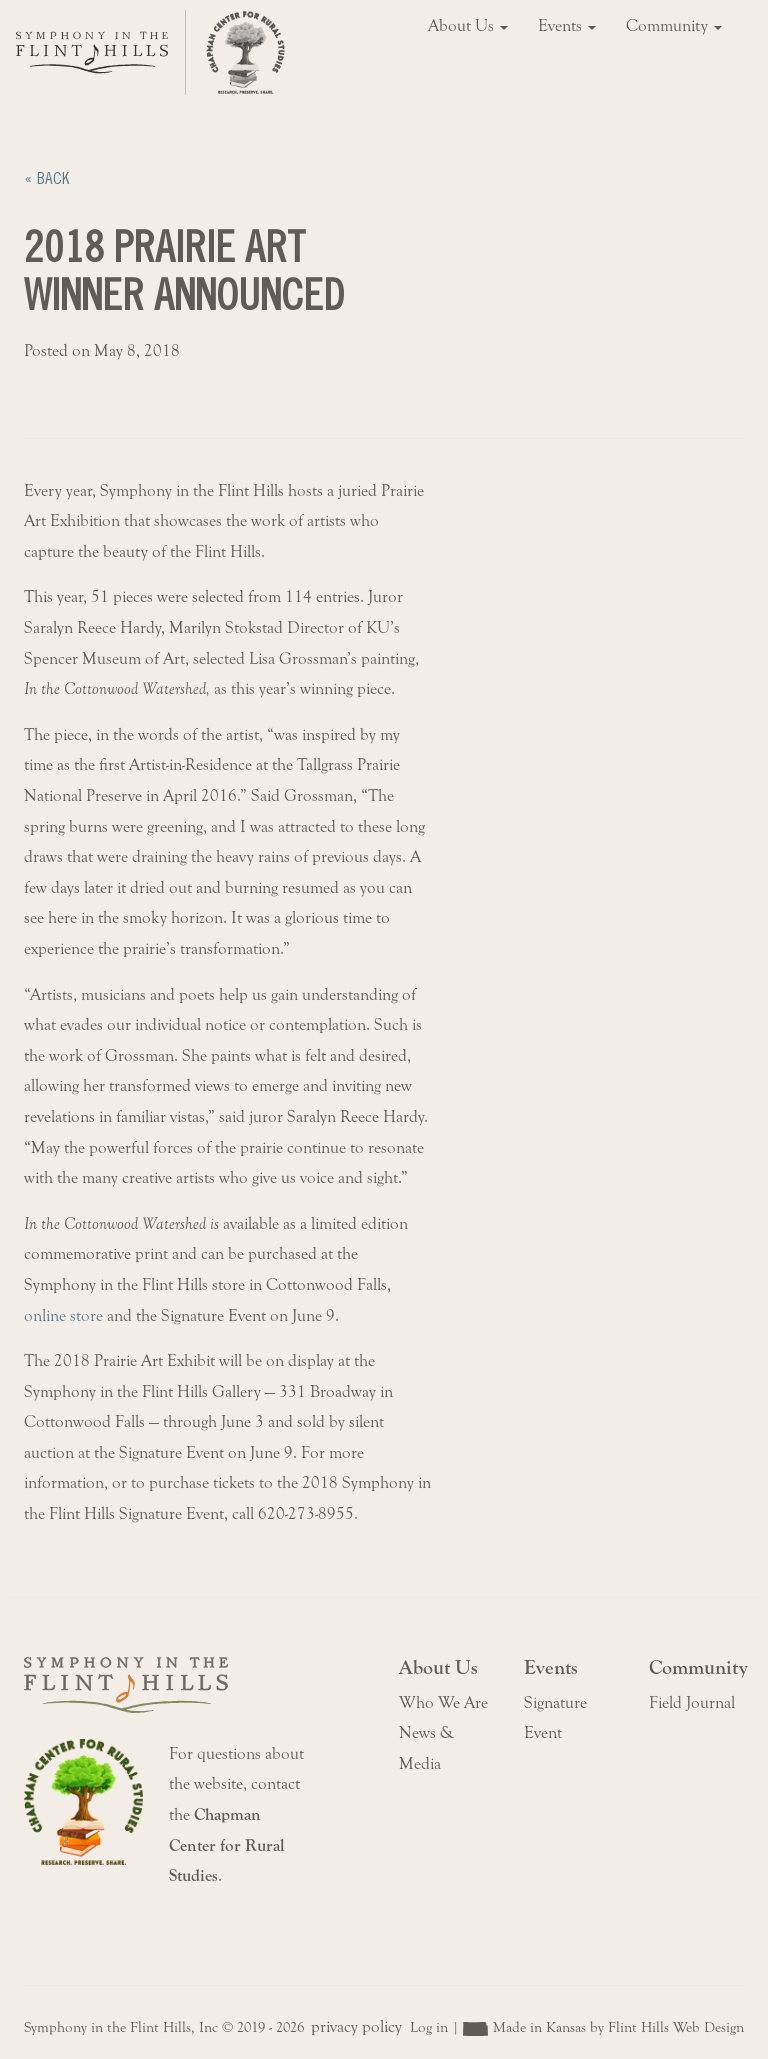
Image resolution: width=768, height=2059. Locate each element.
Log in (429, 2027)
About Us (468, 26)
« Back (46, 178)
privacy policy (356, 2027)
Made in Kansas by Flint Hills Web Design (618, 2027)
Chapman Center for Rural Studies (227, 1845)
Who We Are (443, 1703)
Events (567, 26)
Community (674, 26)
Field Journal (692, 1703)
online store (63, 1316)
